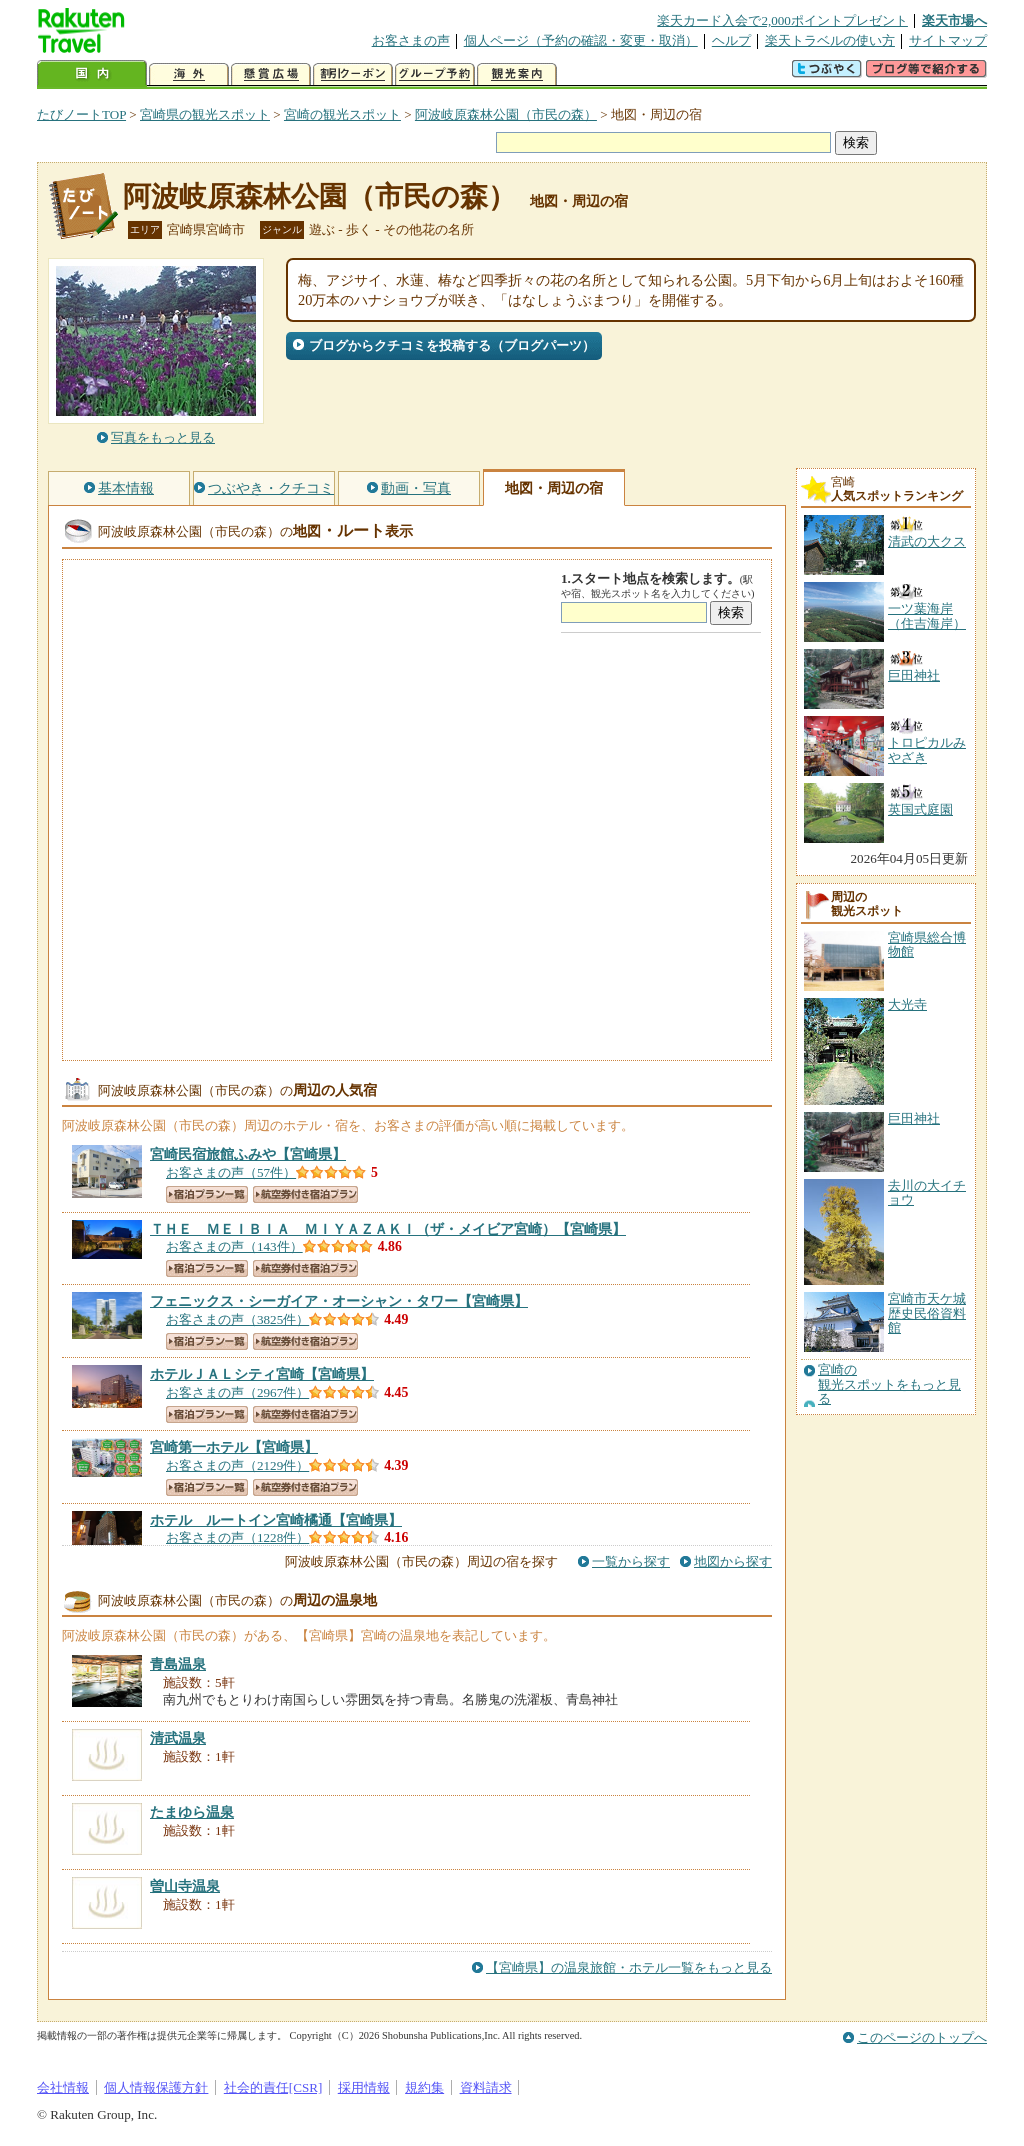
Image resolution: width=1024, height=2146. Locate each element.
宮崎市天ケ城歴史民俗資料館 (927, 1313)
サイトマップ (948, 40)
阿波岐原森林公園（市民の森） (506, 114)
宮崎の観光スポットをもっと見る (889, 1384)
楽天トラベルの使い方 (830, 40)
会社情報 (63, 2087)
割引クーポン (353, 74)
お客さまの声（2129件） (237, 1465)
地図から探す (733, 1561)
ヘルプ (731, 40)
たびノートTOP (81, 114)
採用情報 (364, 2087)
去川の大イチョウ (927, 1192)
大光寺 (907, 1004)
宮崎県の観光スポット (205, 114)
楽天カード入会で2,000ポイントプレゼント (782, 20)
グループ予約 (435, 74)
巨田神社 (914, 1118)
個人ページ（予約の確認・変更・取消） (581, 40)
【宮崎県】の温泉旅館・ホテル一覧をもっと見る (629, 1967)
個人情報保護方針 (156, 2087)
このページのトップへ (922, 2037)
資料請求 (486, 2087)
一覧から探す (631, 1561)
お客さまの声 (411, 40)
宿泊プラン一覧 (207, 1194)
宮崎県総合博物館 (927, 944)
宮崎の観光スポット (342, 114)
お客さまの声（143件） (234, 1246)
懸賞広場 (271, 74)
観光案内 (517, 74)
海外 (189, 74)
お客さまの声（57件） (231, 1172)
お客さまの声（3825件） (237, 1319)
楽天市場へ (954, 20)
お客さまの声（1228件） (237, 1537)
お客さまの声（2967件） (237, 1392)
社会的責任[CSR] (273, 2087)
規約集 (424, 2087)
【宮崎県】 (248, 1154)
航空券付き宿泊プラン (305, 1194)
